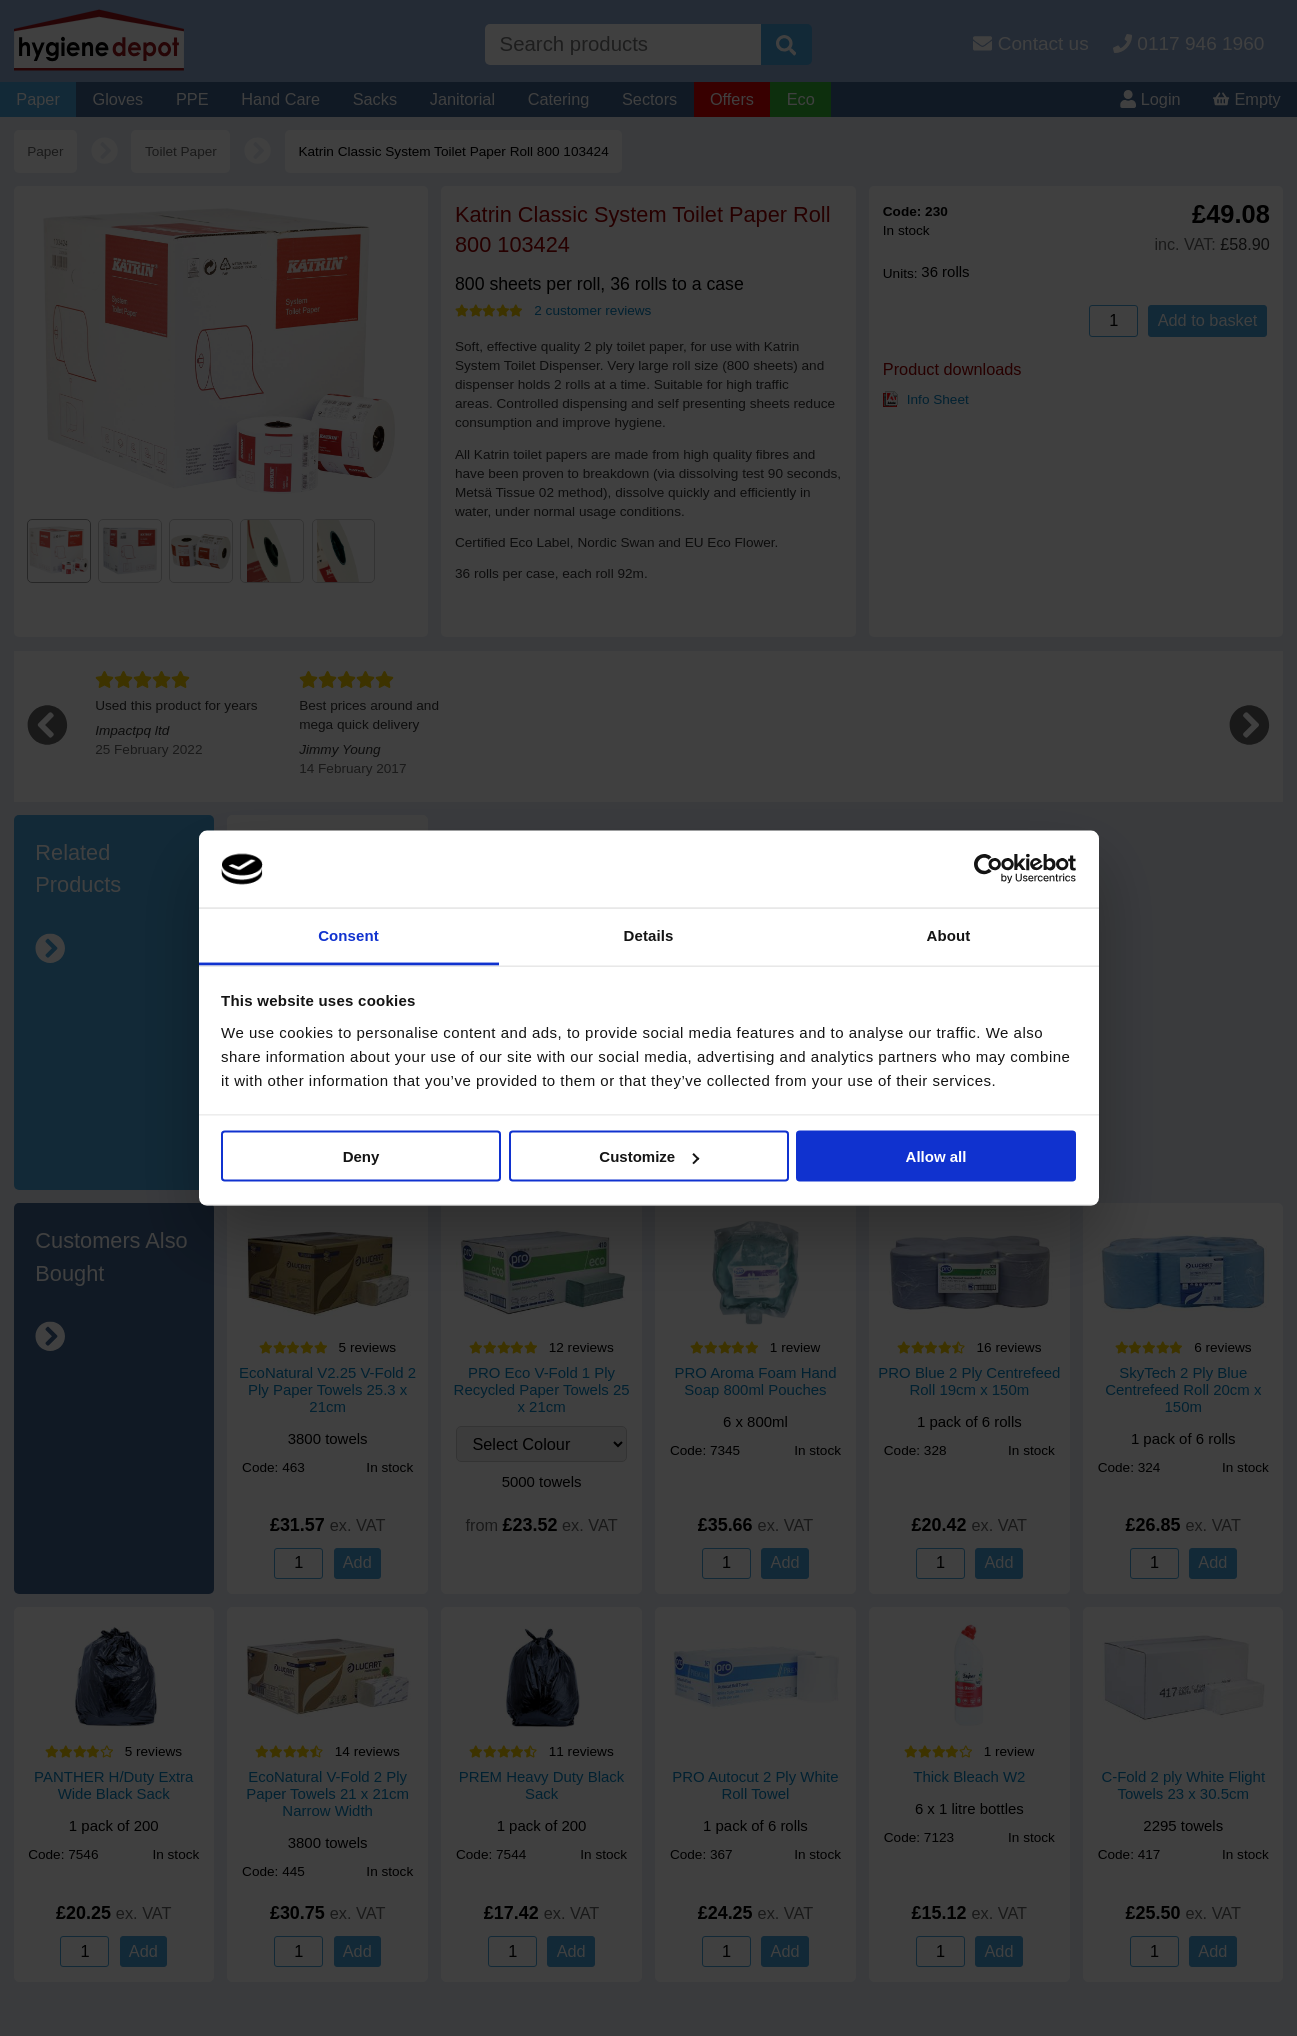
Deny (361, 1156)
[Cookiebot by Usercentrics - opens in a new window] (988, 869)
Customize (649, 1156)
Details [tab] (649, 934)
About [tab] (949, 934)
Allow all (936, 1156)
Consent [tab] (348, 934)
